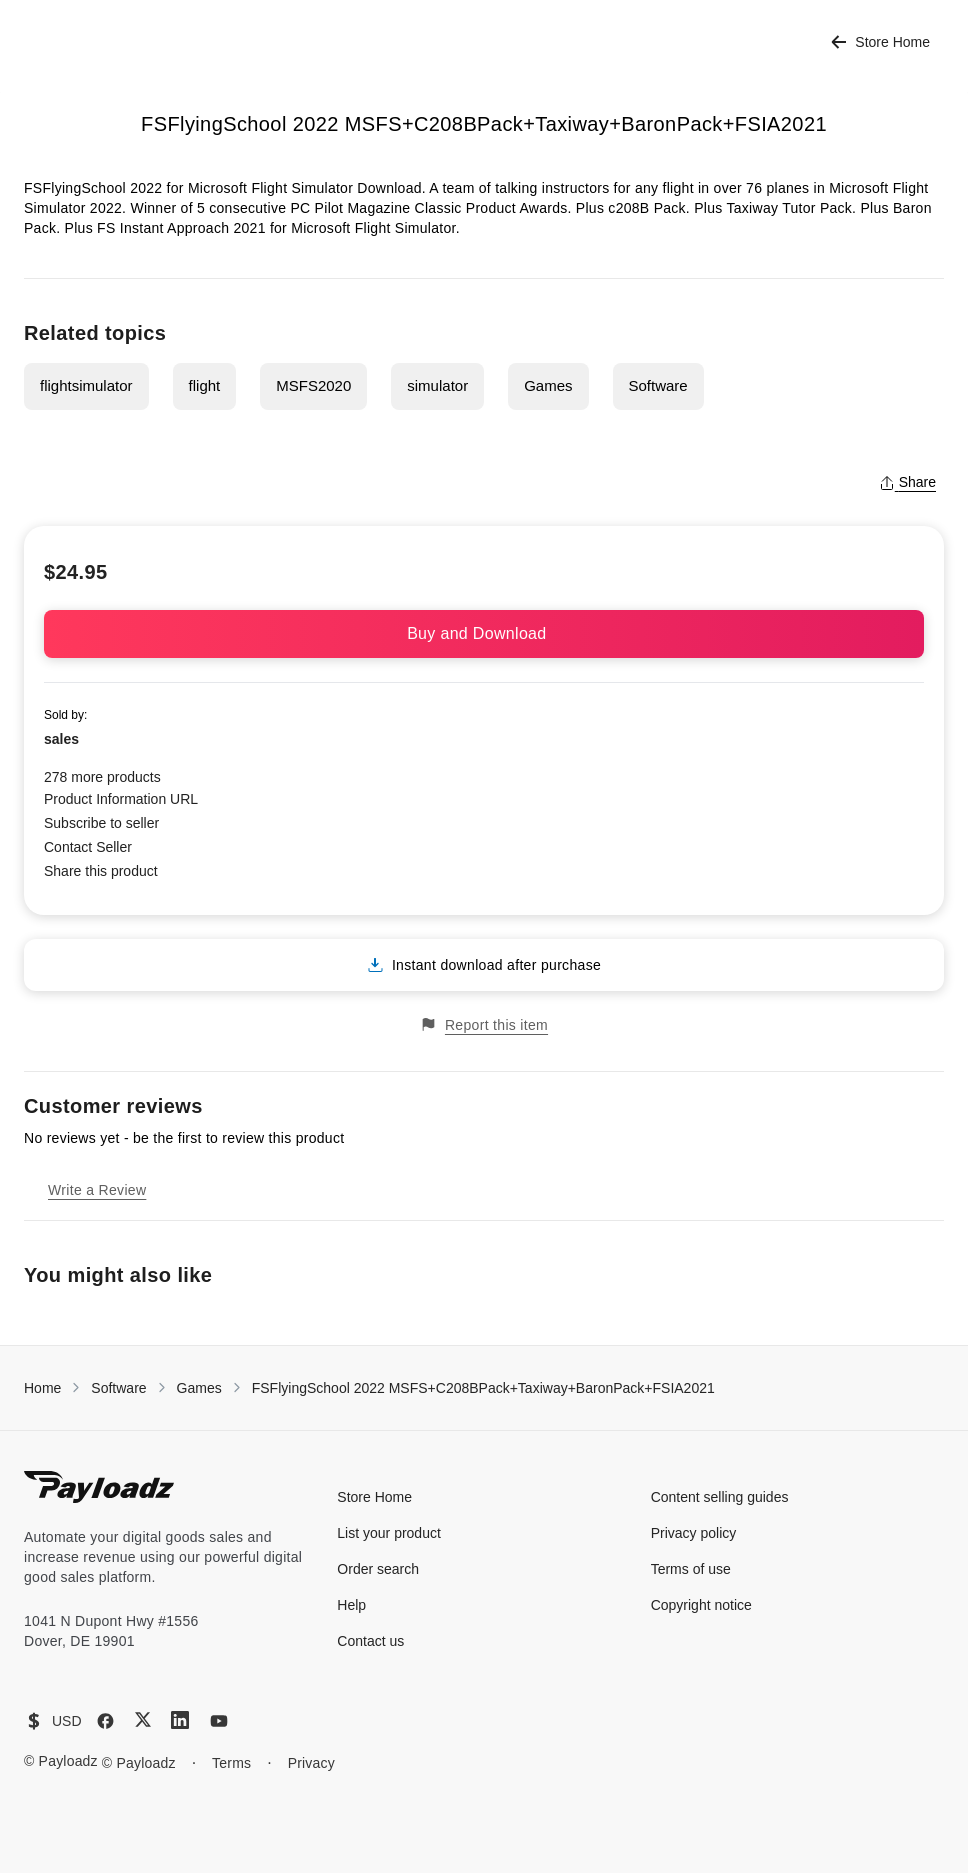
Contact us (370, 1641)
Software (658, 385)
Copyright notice (701, 1605)
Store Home (880, 42)
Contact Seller (88, 847)
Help (351, 1605)
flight (205, 385)
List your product (389, 1533)
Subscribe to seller (101, 823)
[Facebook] (105, 1721)
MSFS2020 (313, 385)
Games (548, 385)
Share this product (101, 871)
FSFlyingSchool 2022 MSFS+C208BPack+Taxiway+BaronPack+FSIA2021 (483, 1388)
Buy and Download (484, 633)
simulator (437, 385)
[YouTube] (219, 1721)
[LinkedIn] (180, 1720)
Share (907, 482)
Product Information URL (121, 799)
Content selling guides (720, 1497)
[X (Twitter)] (143, 1719)
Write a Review (97, 1190)
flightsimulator (86, 385)
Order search (378, 1569)
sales (61, 739)
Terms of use (691, 1569)
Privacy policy (694, 1533)
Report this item (484, 1024)
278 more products (102, 777)
